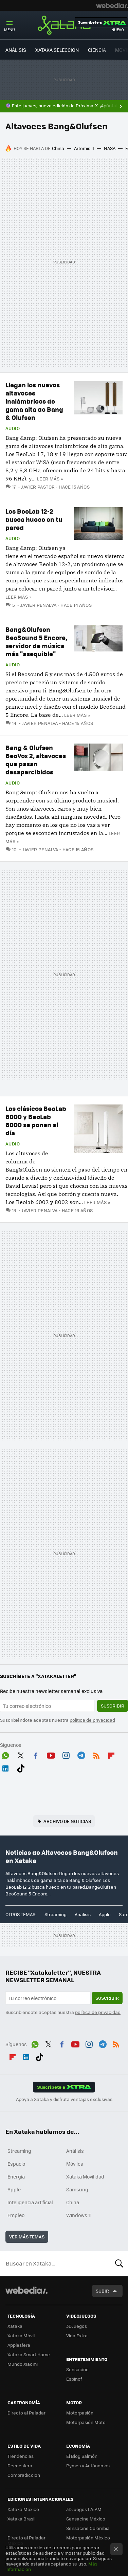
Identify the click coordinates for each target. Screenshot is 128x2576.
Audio (12, 428)
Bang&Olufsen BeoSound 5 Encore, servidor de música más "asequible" (36, 641)
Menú (9, 29)
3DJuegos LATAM (84, 2509)
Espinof (74, 2379)
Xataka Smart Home (28, 2354)
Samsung (77, 2189)
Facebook (35, 1754)
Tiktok (20, 1767)
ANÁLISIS (15, 49)
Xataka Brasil (21, 2518)
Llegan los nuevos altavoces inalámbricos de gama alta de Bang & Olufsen (34, 401)
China (58, 148)
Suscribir (112, 1705)
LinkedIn (5, 1767)
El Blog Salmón (81, 2456)
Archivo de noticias (67, 1821)
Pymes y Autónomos (88, 2465)
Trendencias (20, 2456)
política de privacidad (92, 1720)
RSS (96, 1754)
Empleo (15, 2215)
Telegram (81, 1754)
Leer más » (50, 478)
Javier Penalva (38, 605)
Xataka (64, 25)
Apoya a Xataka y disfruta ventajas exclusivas (64, 2099)
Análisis (83, 1914)
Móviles (74, 2163)
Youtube (50, 1754)
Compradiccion (23, 2475)
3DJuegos (76, 2326)
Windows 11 (79, 2215)
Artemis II (84, 148)
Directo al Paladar (26, 2412)
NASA (109, 148)
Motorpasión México (88, 2537)
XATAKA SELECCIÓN (57, 49)
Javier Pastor (38, 487)
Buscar (119, 2263)
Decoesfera (19, 2465)
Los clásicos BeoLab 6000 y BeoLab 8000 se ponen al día (35, 1120)
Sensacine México (85, 2518)
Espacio (16, 2163)
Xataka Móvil (21, 2335)
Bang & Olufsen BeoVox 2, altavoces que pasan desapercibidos (35, 759)
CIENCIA (97, 49)
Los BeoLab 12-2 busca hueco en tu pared (33, 519)
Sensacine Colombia (88, 2528)
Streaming (55, 1914)
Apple (105, 1914)
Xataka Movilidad (85, 2176)
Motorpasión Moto (86, 2422)
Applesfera (18, 2345)
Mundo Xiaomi (22, 2364)
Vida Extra (77, 2335)
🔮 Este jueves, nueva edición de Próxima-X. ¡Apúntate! (63, 105)
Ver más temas (26, 2236)
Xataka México (23, 2509)
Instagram (65, 1754)
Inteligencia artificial (30, 2202)
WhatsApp (5, 1754)
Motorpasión (79, 2412)
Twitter (20, 1754)
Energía (16, 2176)
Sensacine (77, 2369)
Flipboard (111, 1754)
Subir (102, 2291)
